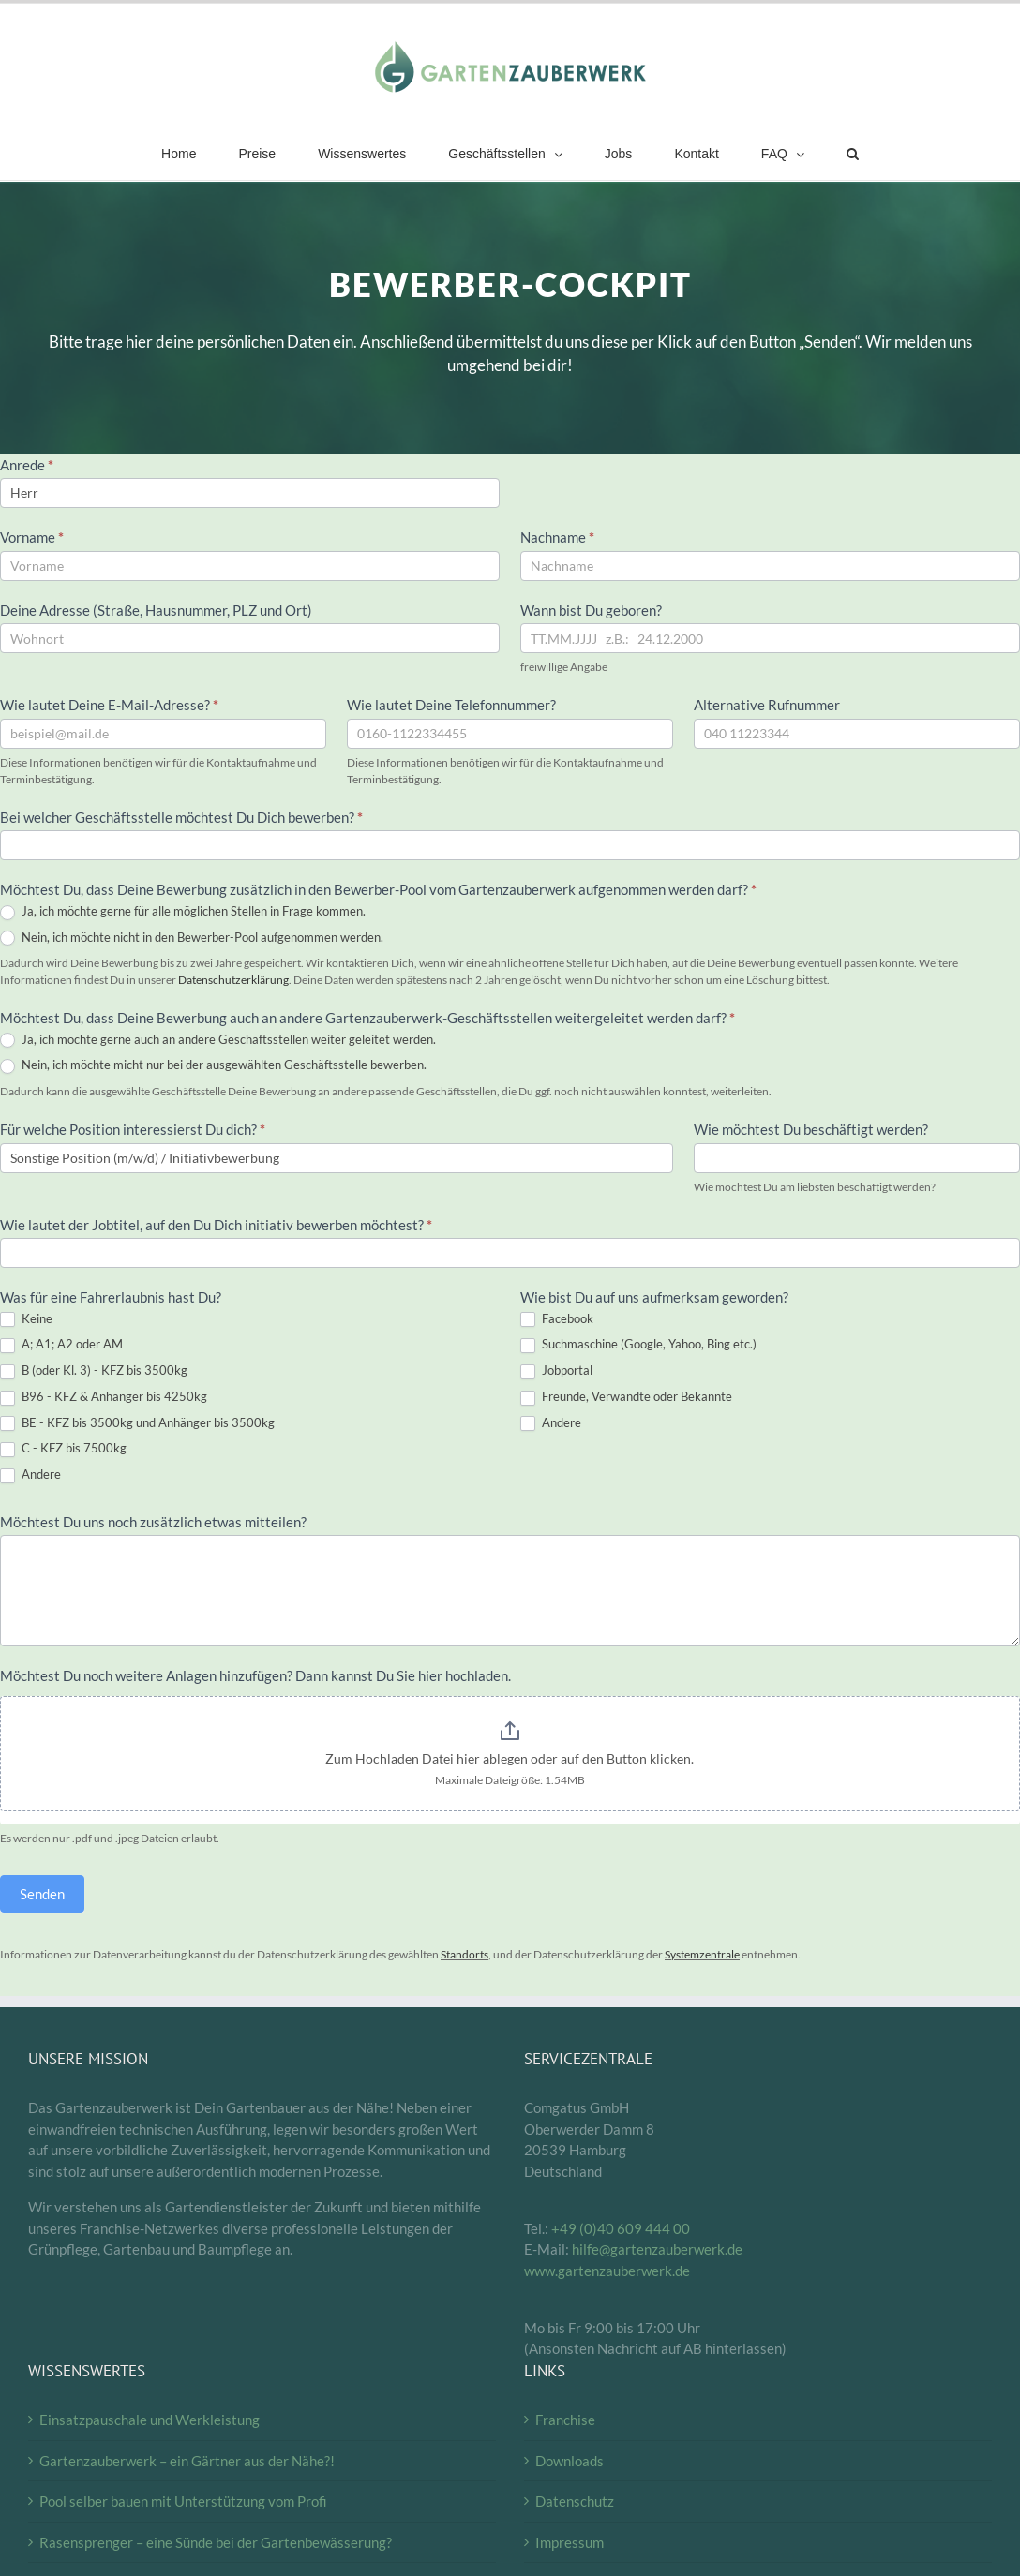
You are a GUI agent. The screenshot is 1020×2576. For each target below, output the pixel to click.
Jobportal (556, 1370)
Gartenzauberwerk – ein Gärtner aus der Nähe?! (187, 2460)
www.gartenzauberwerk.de (607, 2270)
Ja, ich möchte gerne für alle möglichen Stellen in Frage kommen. (183, 911)
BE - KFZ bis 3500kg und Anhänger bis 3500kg (137, 1423)
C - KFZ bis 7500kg (63, 1448)
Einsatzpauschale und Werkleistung (149, 2419)
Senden (42, 1893)
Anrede (26, 464)
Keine (26, 1319)
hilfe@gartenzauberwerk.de (657, 2249)
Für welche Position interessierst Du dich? (132, 1129)
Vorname (32, 537)
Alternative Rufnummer (767, 704)
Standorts (464, 1954)
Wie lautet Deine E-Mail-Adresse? (109, 704)
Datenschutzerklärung (233, 980)
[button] (852, 153)
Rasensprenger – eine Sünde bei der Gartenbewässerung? (215, 2542)
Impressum (569, 2542)
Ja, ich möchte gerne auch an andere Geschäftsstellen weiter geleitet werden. (218, 1040)
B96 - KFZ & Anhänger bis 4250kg (103, 1397)
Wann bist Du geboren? (591, 610)
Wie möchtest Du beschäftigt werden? (811, 1129)
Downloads (569, 2460)
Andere (30, 1475)
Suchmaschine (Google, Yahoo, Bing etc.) (638, 1344)
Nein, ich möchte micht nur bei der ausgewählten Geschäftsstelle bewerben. (213, 1065)
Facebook (556, 1319)
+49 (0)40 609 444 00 (620, 2228)
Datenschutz (574, 2501)
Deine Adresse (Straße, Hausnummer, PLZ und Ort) (157, 610)
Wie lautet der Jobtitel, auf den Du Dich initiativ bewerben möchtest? (216, 1224)
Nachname (557, 537)
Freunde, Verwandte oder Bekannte (626, 1397)
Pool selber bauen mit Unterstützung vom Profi (183, 2501)
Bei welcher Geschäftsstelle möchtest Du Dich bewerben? (181, 817)
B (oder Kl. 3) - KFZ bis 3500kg (94, 1370)
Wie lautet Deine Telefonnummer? (451, 704)
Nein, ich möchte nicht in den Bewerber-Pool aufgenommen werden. (191, 938)
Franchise (565, 2419)
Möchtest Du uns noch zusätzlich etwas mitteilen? (153, 1521)
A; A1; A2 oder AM (61, 1344)
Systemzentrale (702, 1954)
